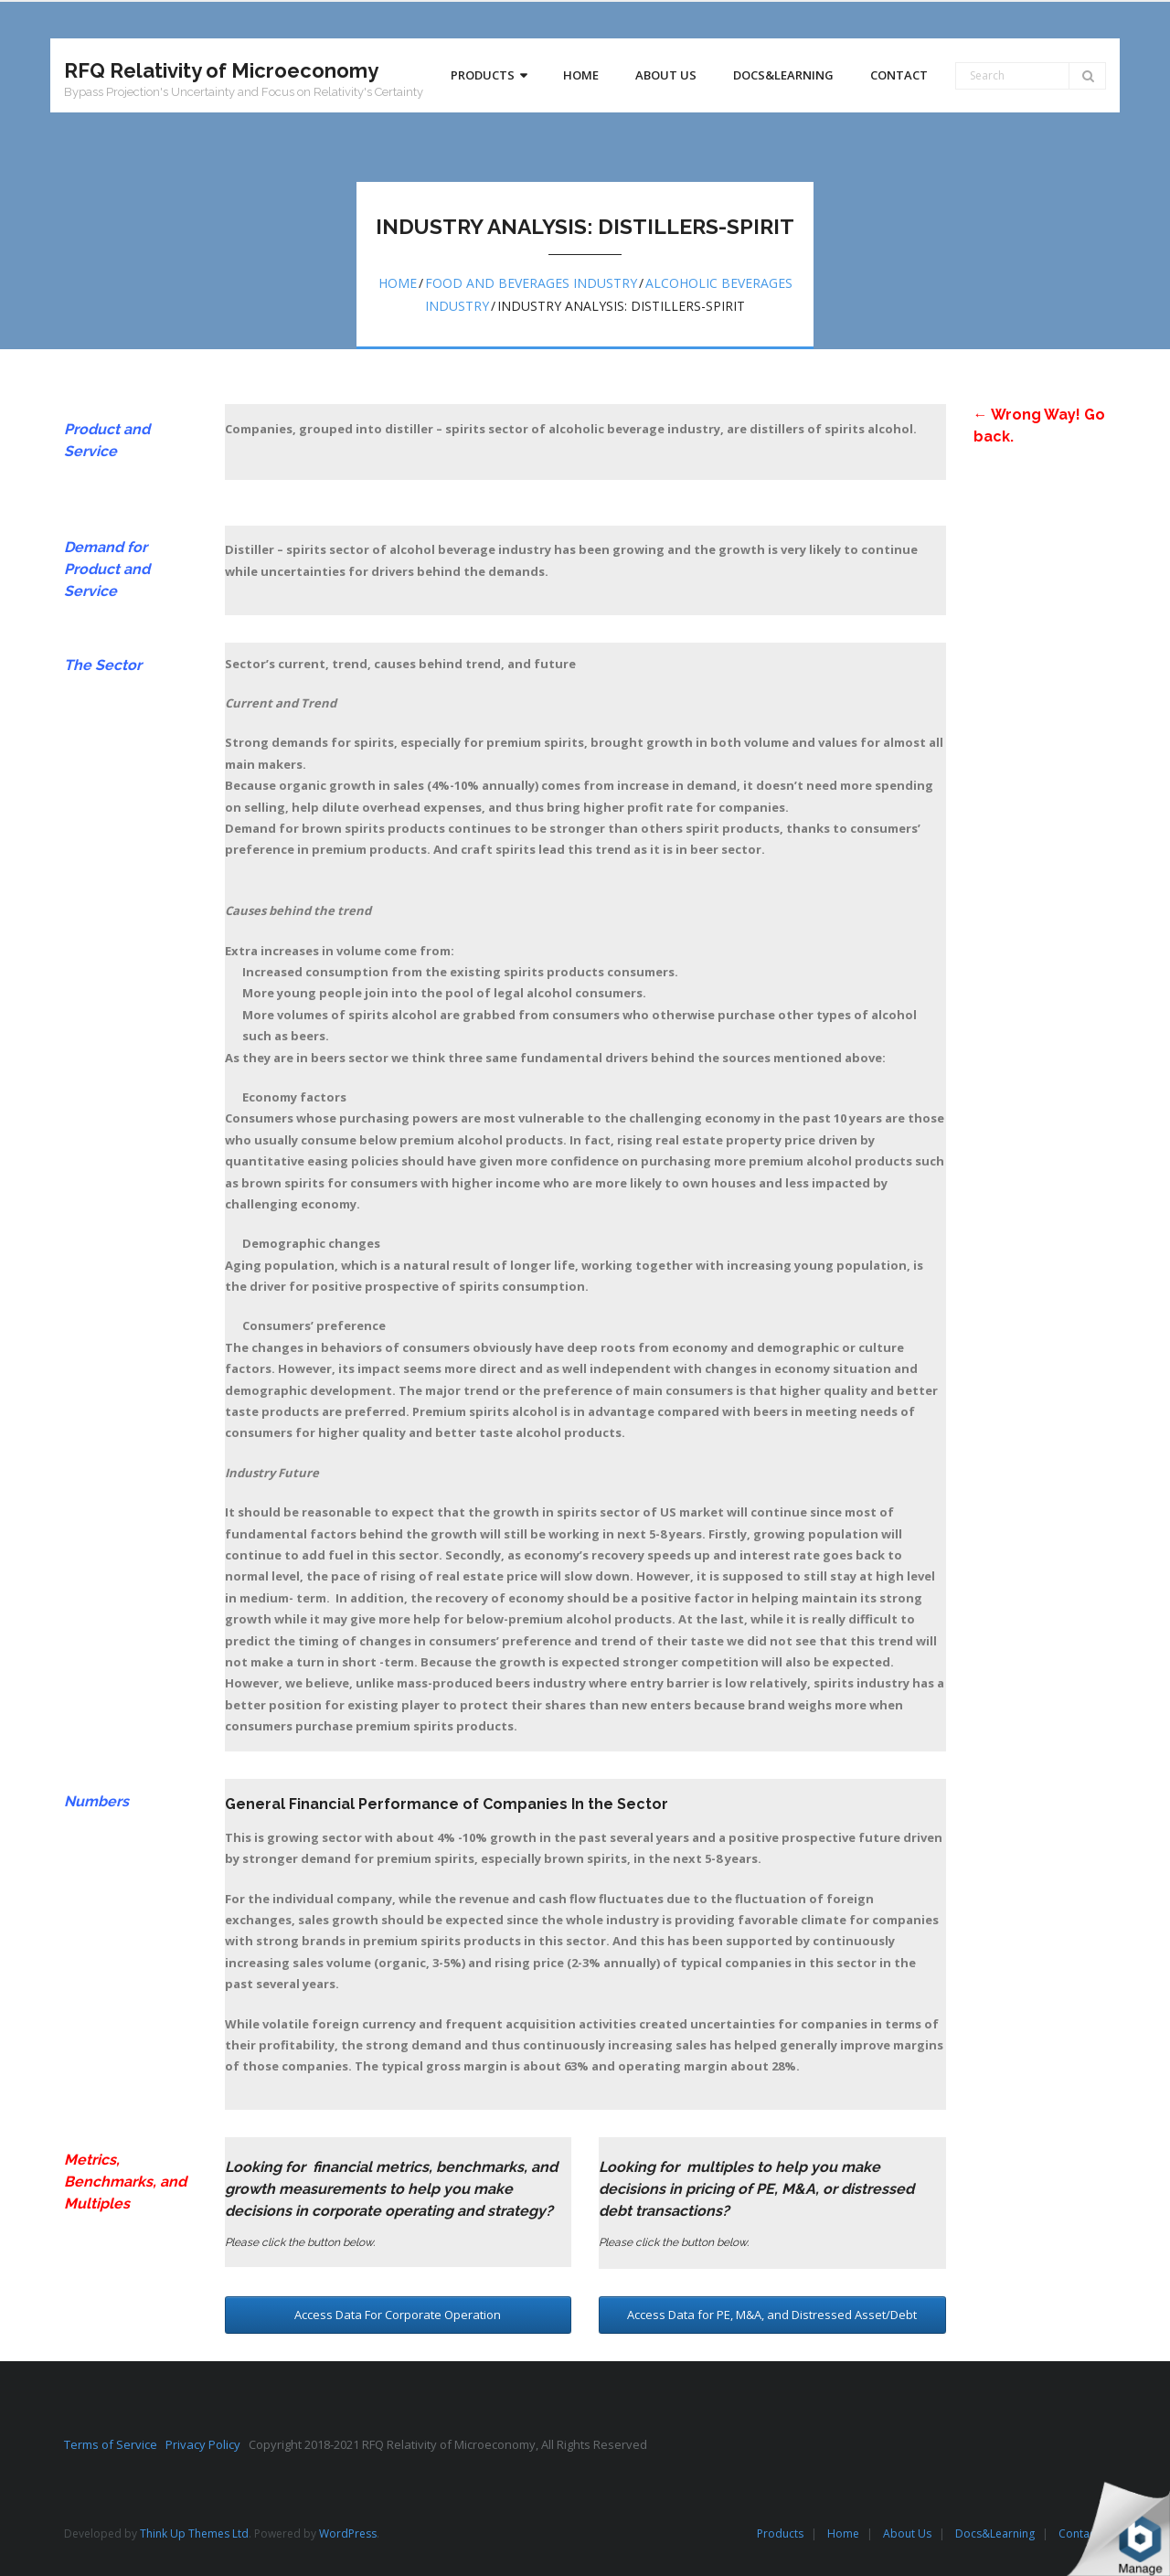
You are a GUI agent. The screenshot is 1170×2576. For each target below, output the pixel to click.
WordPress (348, 2533)
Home (397, 283)
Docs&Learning (995, 2533)
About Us (907, 2533)
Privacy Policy (207, 2444)
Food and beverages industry (531, 283)
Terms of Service (114, 2444)
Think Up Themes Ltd (194, 2533)
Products (780, 2533)
